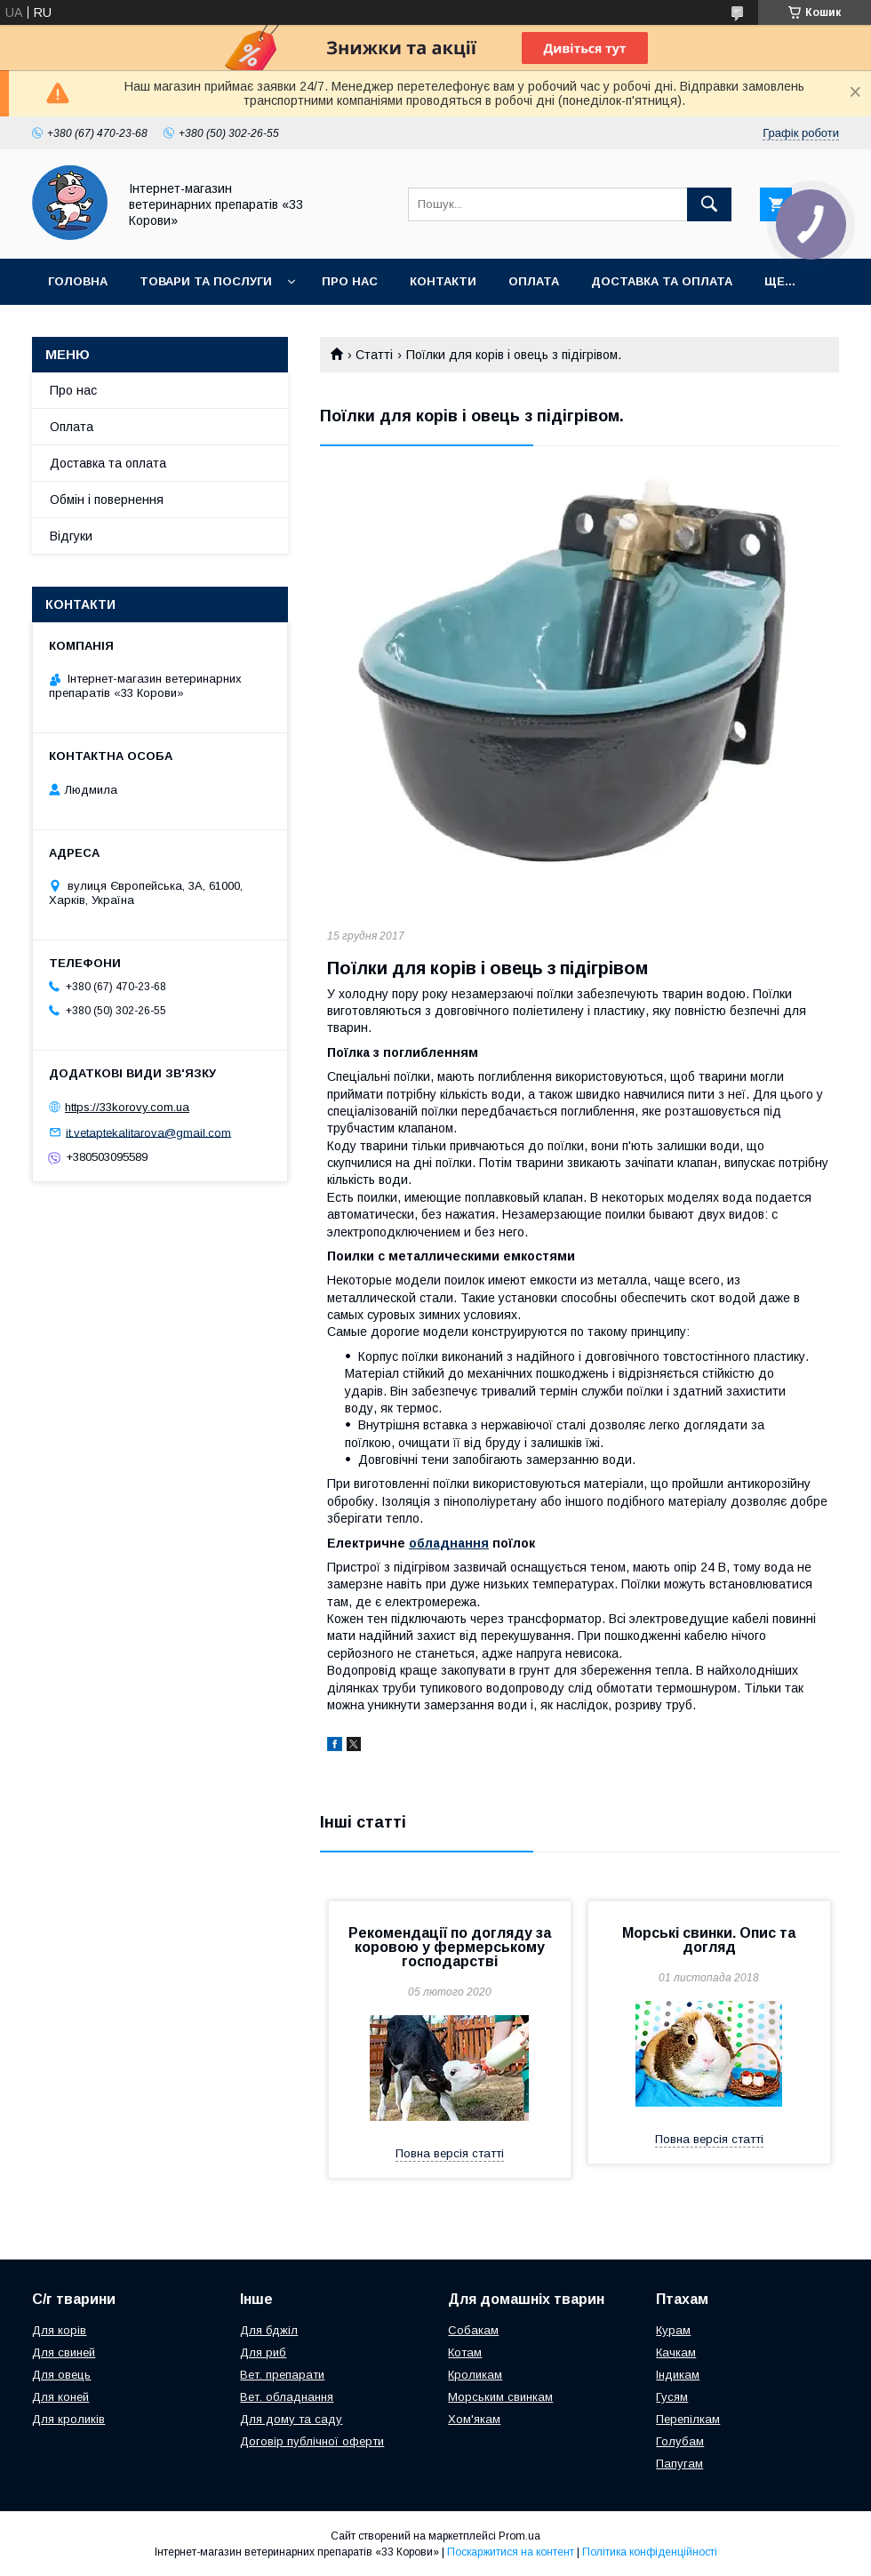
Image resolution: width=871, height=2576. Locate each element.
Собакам (473, 2330)
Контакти (443, 281)
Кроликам (475, 2374)
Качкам (676, 2352)
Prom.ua (519, 2536)
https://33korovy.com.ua (127, 1107)
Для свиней (63, 2352)
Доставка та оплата (661, 281)
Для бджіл (269, 2330)
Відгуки (71, 536)
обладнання (449, 1543)
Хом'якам (474, 2419)
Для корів (59, 2330)
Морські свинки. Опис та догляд (708, 1940)
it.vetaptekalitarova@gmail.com (148, 1132)
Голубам (680, 2441)
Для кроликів (68, 2419)
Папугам (679, 2463)
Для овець (61, 2374)
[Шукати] (709, 204)
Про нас (350, 281)
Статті (374, 355)
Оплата (533, 281)
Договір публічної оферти (312, 2441)
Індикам (677, 2374)
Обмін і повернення (107, 499)
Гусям (672, 2397)
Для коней (60, 2397)
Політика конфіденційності (649, 2552)
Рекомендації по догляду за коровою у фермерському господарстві (449, 1947)
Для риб (263, 2352)
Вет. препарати (282, 2374)
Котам (465, 2352)
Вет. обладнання (286, 2397)
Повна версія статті (450, 2153)
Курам (673, 2330)
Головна (78, 281)
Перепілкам (688, 2419)
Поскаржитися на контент (510, 2552)
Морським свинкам (500, 2397)
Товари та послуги (206, 281)
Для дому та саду (291, 2419)
